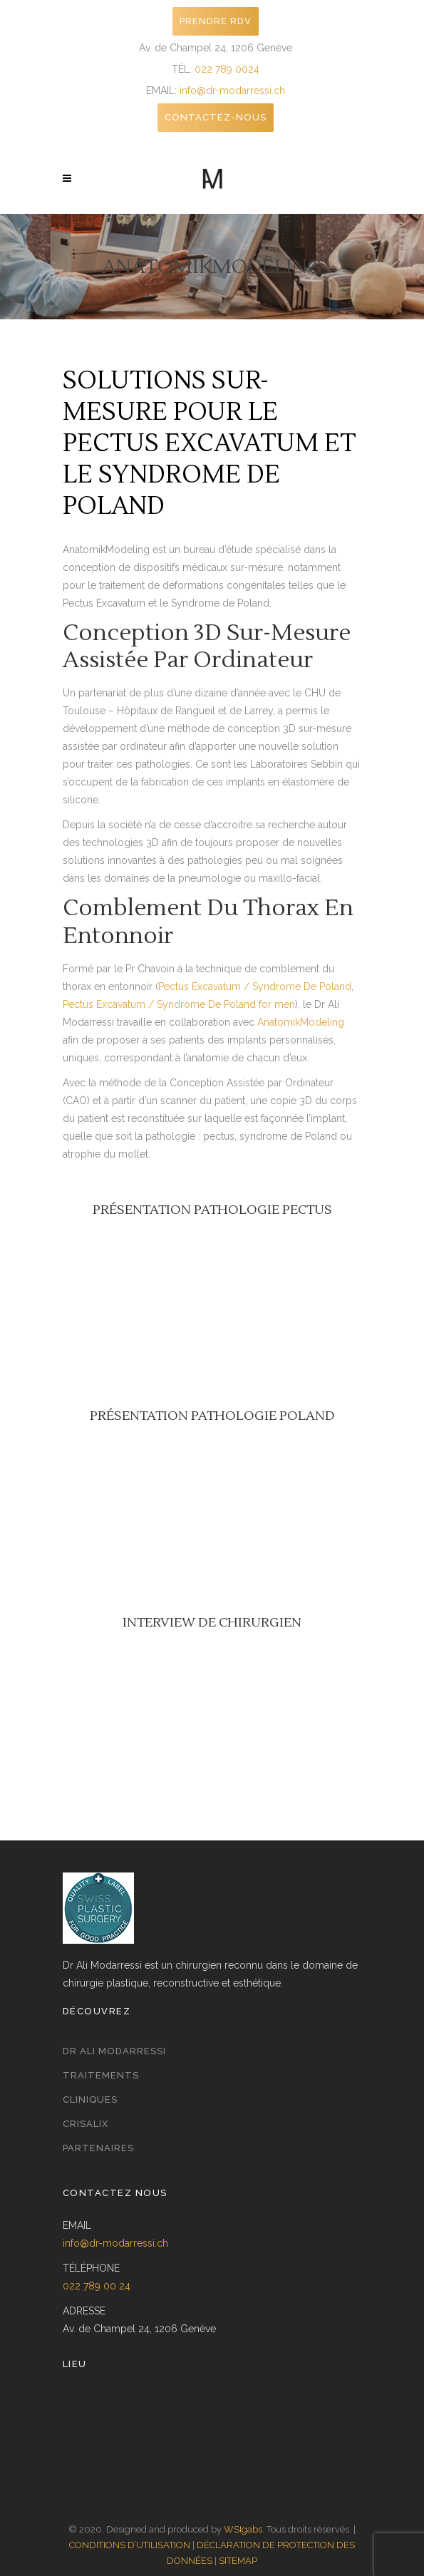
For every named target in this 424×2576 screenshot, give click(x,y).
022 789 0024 (227, 69)
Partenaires (98, 2148)
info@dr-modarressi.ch (232, 90)
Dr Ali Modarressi (114, 2051)
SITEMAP (238, 2560)
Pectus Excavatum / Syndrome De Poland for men (179, 1004)
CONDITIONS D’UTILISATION (129, 2545)
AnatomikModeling (300, 1022)
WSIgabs (243, 2529)
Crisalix (85, 2123)
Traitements (101, 2075)
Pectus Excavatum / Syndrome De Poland (254, 986)
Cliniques (90, 2099)
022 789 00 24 (96, 2286)
